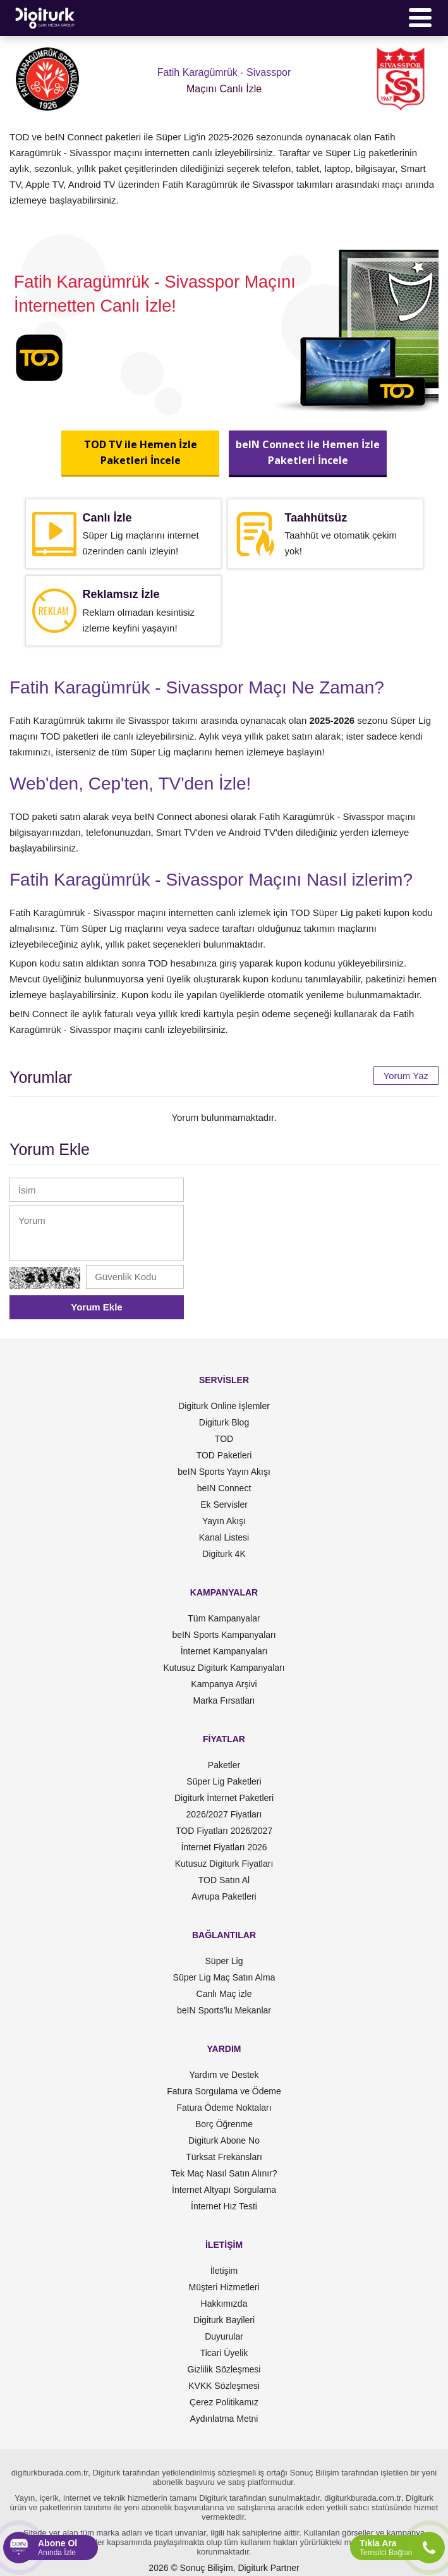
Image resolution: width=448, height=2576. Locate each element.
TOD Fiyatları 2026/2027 (224, 1831)
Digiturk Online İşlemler (224, 1406)
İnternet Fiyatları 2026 (224, 1847)
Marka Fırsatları (224, 1700)
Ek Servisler (224, 1504)
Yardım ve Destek (223, 2075)
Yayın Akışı (224, 1521)
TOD (224, 1439)
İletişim (224, 2271)
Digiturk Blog (224, 1422)
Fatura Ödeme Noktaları (223, 2108)
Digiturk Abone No (224, 2140)
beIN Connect (224, 1488)
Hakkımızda (224, 2303)
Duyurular (224, 2336)
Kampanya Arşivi (224, 1684)
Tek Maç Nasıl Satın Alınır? (224, 2173)
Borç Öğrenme (224, 2124)
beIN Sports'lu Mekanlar (224, 2010)
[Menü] (420, 18)
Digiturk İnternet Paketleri (224, 1798)
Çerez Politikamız (224, 2402)
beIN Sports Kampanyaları (223, 1635)
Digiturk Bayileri (224, 2320)
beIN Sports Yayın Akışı (224, 1472)
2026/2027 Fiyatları (224, 1814)
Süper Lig (224, 1961)
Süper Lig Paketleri (223, 1781)
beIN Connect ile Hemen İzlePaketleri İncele (308, 452)
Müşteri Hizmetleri (223, 2287)
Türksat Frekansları (224, 2157)
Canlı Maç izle (224, 1994)
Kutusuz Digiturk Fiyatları (224, 1864)
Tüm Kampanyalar (224, 1618)
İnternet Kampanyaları (224, 1651)
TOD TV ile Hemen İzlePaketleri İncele (140, 452)
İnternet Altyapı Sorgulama (224, 2190)
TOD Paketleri (224, 1455)
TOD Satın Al (224, 1880)
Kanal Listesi (224, 1537)
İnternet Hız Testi (224, 2206)
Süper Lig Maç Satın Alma (224, 1977)
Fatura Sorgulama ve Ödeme (224, 2091)
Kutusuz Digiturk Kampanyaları (223, 1668)
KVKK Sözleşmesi (224, 2386)
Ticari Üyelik (224, 2353)
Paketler (224, 1765)
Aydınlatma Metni (224, 2419)
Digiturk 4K (223, 1554)
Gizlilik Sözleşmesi (224, 2369)
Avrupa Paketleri (223, 1896)
